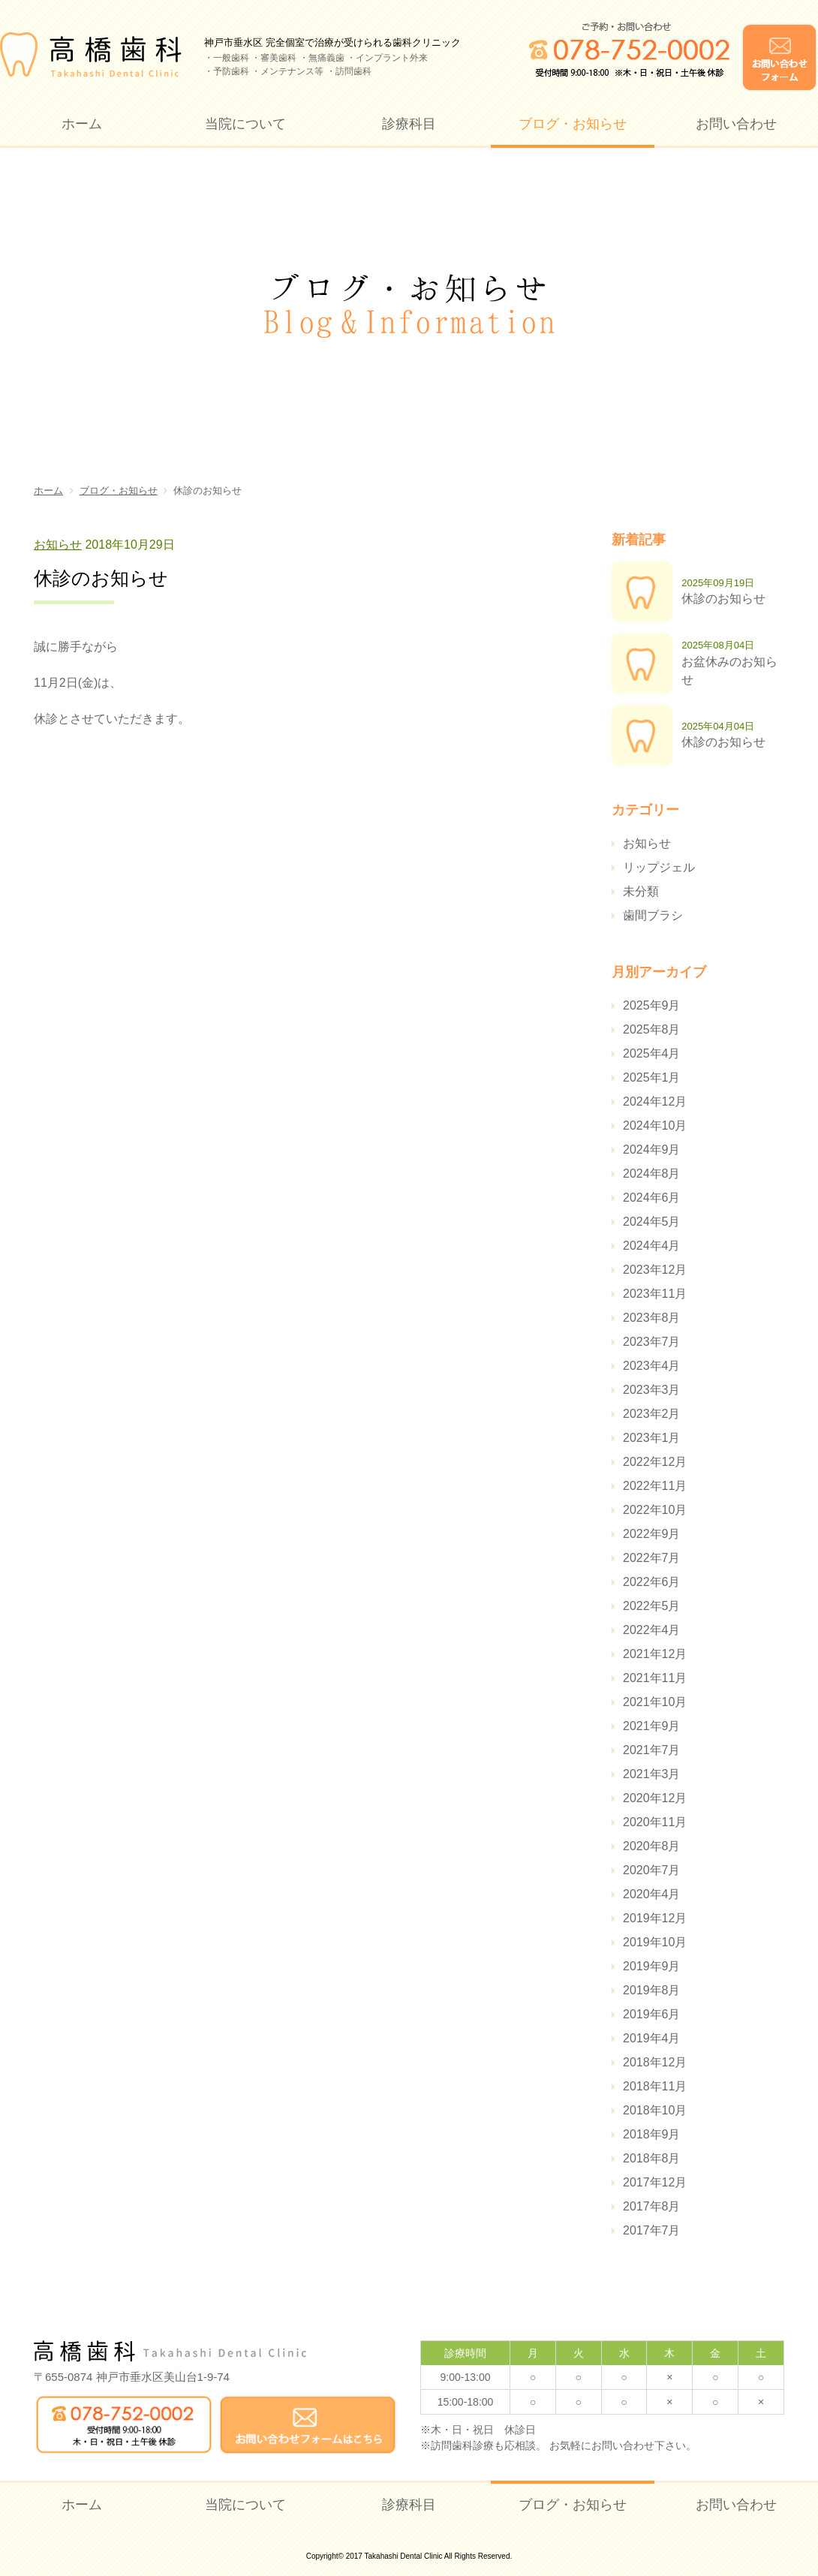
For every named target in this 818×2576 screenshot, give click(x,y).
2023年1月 (652, 1437)
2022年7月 (652, 1557)
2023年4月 (652, 1365)
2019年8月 (652, 1990)
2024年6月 (652, 1197)
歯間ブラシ (653, 915)
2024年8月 (652, 1173)
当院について (245, 123)
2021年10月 (655, 1702)
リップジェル (659, 867)
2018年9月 (652, 2134)
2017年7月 (652, 2230)
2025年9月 (652, 1005)
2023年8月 (652, 1317)
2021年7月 (652, 1750)
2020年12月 (655, 1798)
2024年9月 (652, 1149)
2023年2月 (652, 1413)
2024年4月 (652, 1245)
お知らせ (58, 544)
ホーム (82, 123)
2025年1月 (652, 1077)
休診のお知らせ (723, 598)
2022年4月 (652, 1630)
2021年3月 (652, 1774)
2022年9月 (652, 1533)
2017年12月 (655, 2182)
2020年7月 (652, 1870)
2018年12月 (655, 2062)
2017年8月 (652, 2206)
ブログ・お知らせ (573, 123)
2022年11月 (655, 1485)
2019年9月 (652, 1966)
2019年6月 (652, 2014)
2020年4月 (652, 1894)
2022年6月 (652, 1581)
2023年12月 (655, 1269)
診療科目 (409, 123)
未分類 (641, 891)
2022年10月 (655, 1509)
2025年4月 (652, 1053)
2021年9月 (652, 1726)
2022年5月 (652, 1605)
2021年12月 (655, 1654)
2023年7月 (652, 1341)
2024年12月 (655, 1101)
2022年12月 (655, 1461)
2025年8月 (652, 1029)
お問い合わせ (736, 123)
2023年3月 (652, 1389)
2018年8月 (652, 2158)
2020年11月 (655, 1822)
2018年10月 (655, 2110)
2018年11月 (655, 2086)
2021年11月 (655, 1678)
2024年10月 (655, 1125)
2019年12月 (655, 1918)
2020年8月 (652, 1846)
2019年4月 (652, 2038)
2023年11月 (655, 1293)
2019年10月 (655, 1942)
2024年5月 (652, 1221)
